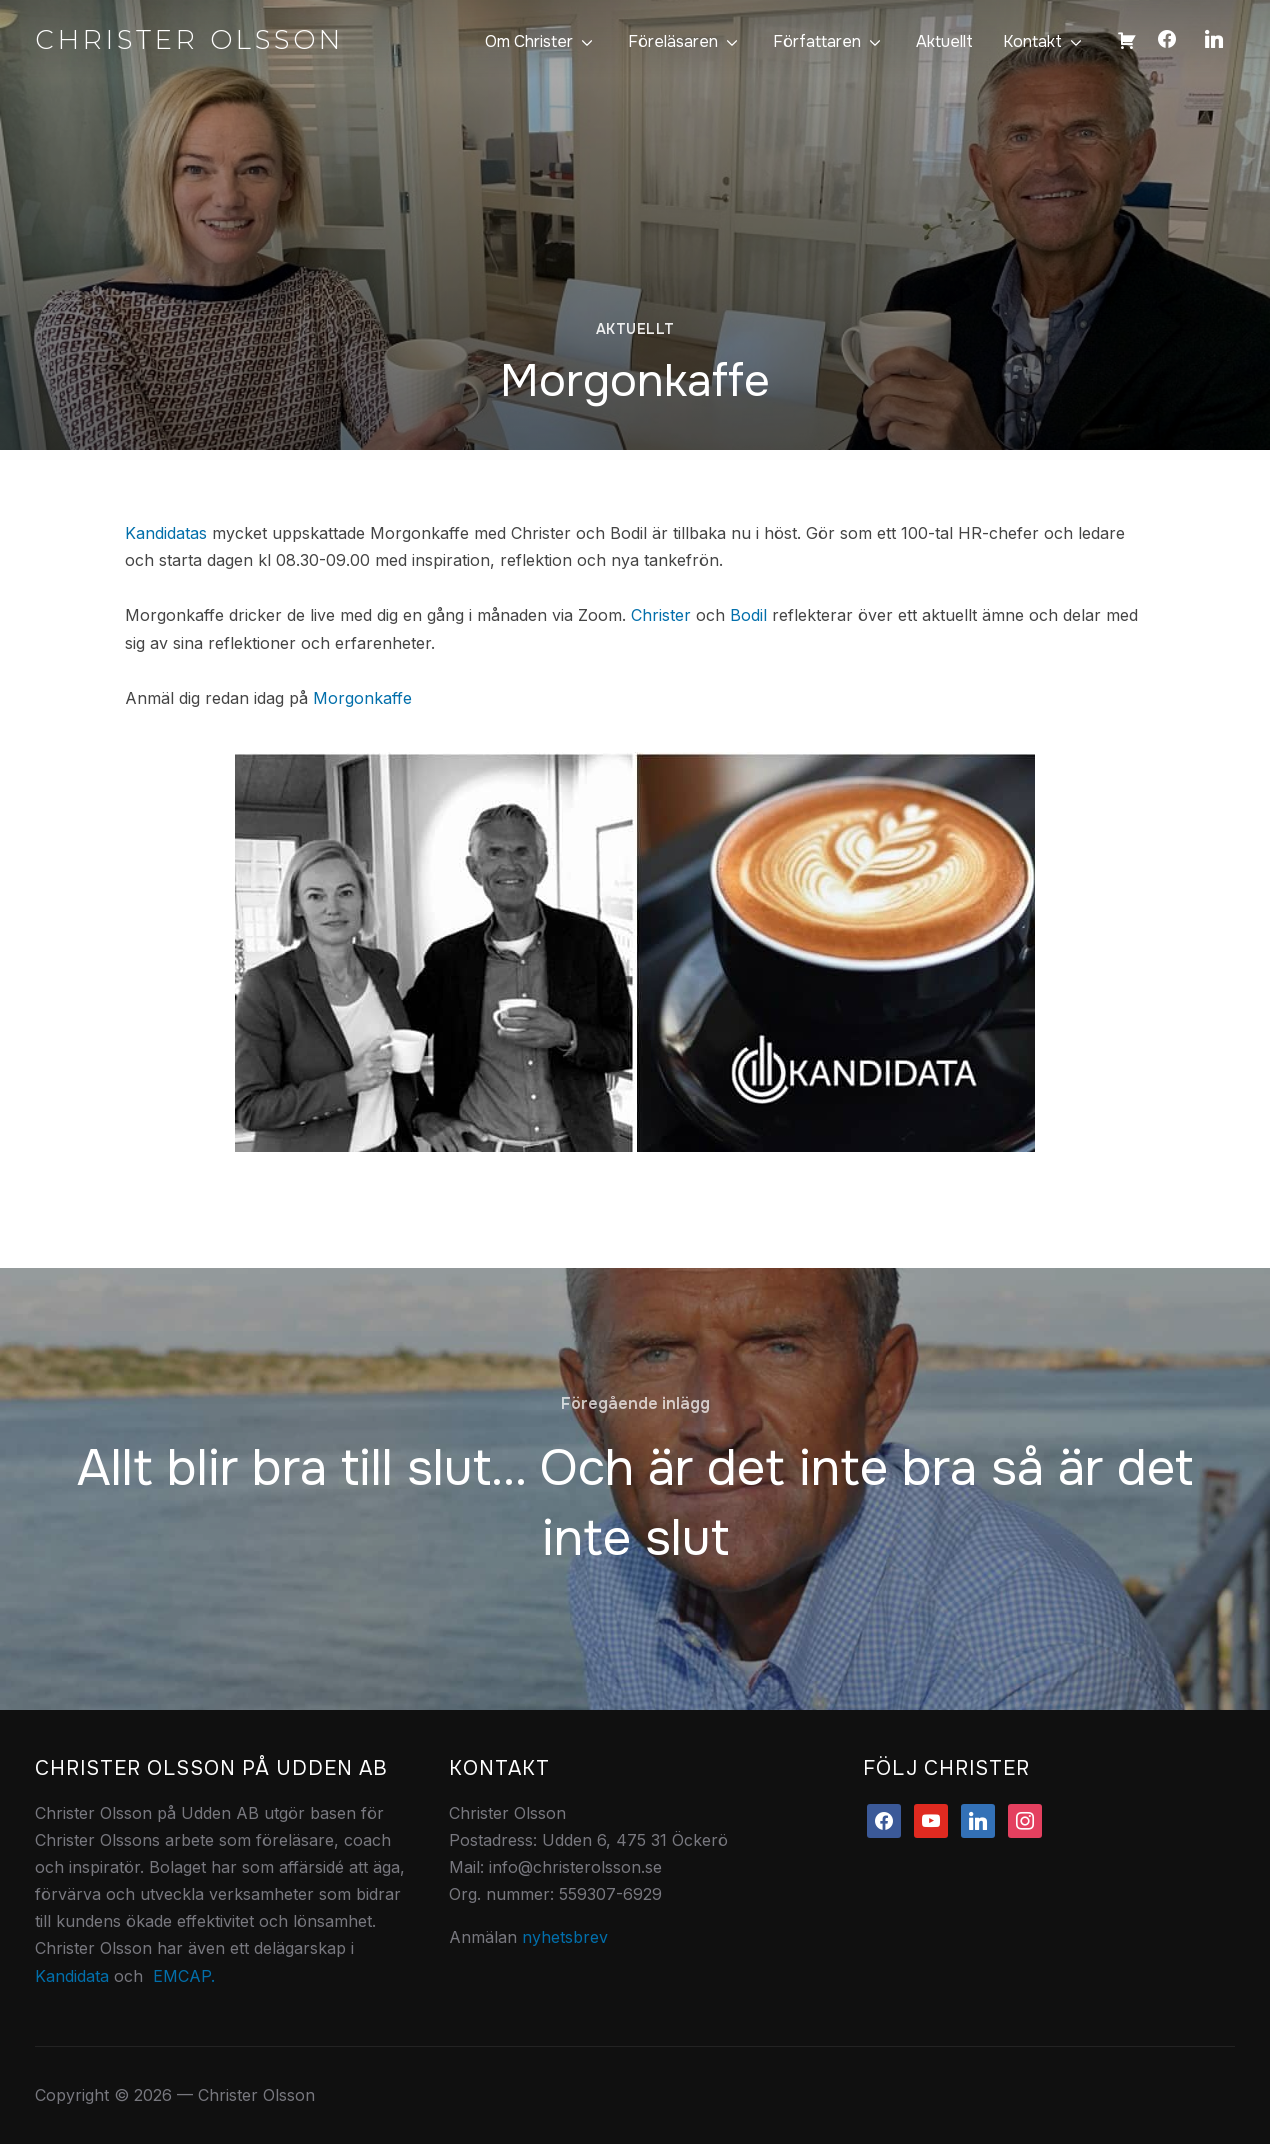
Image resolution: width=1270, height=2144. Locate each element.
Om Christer (529, 41)
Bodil (748, 615)
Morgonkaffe (362, 698)
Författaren (817, 41)
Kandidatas (166, 533)
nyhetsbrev (565, 1937)
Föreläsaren (673, 41)
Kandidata (72, 1976)
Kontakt (1032, 41)
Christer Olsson (189, 40)
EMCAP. (184, 1976)
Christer (661, 615)
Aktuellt (944, 41)
